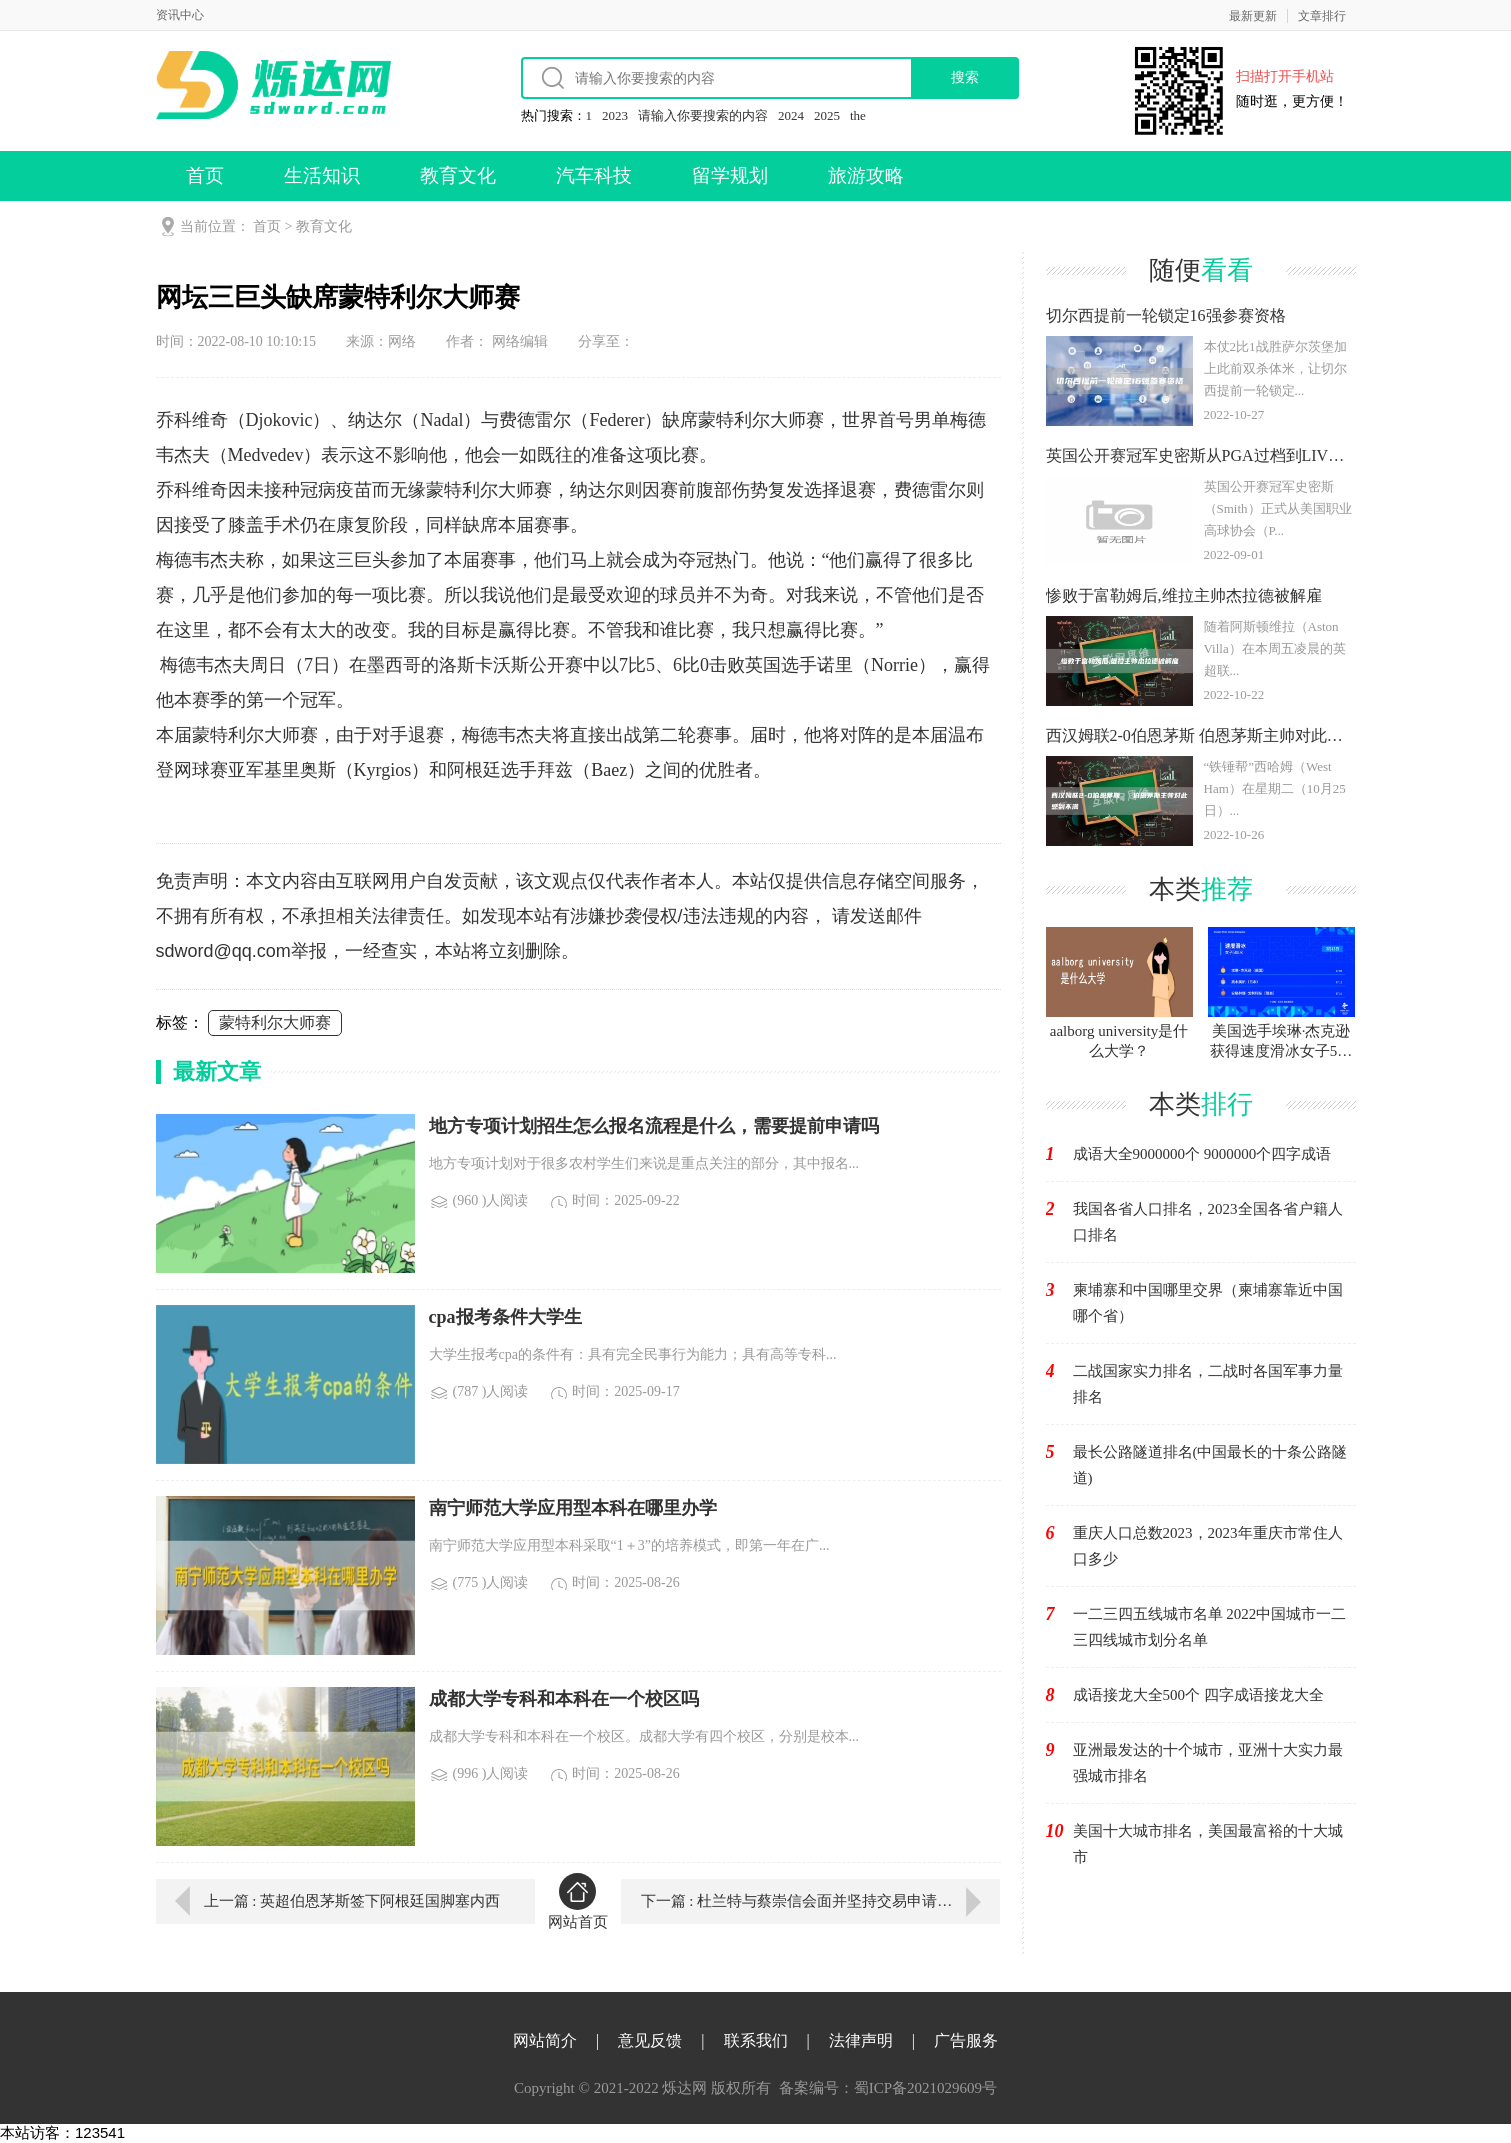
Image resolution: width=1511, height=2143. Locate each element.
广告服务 (966, 2040)
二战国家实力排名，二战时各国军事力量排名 (1208, 1384)
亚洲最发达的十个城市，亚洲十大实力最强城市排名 (1208, 1763)
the (858, 115)
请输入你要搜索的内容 (703, 115)
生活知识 (322, 175)
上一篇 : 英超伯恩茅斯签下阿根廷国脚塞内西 (352, 1901)
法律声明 (861, 2040)
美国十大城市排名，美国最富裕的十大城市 (1208, 1844)
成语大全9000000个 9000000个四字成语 (1202, 1154)
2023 (615, 115)
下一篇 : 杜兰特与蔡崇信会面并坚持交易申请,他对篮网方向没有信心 (820, 1901)
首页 (205, 175)
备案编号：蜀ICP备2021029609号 (888, 2088)
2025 (827, 115)
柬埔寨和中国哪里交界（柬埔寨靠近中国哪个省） (1208, 1303)
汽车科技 (594, 175)
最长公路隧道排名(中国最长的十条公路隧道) (1210, 1465)
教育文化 (458, 175)
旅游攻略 (866, 175)
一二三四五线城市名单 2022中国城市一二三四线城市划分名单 (1210, 1627)
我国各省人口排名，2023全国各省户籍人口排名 (1208, 1222)
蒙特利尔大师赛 (275, 1022)
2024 (791, 115)
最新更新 (1253, 16)
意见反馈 (650, 2040)
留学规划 (730, 175)
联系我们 (756, 2040)
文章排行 (1322, 16)
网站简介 (545, 2040)
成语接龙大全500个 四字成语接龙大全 (1198, 1695)
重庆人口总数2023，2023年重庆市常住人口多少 (1208, 1546)
